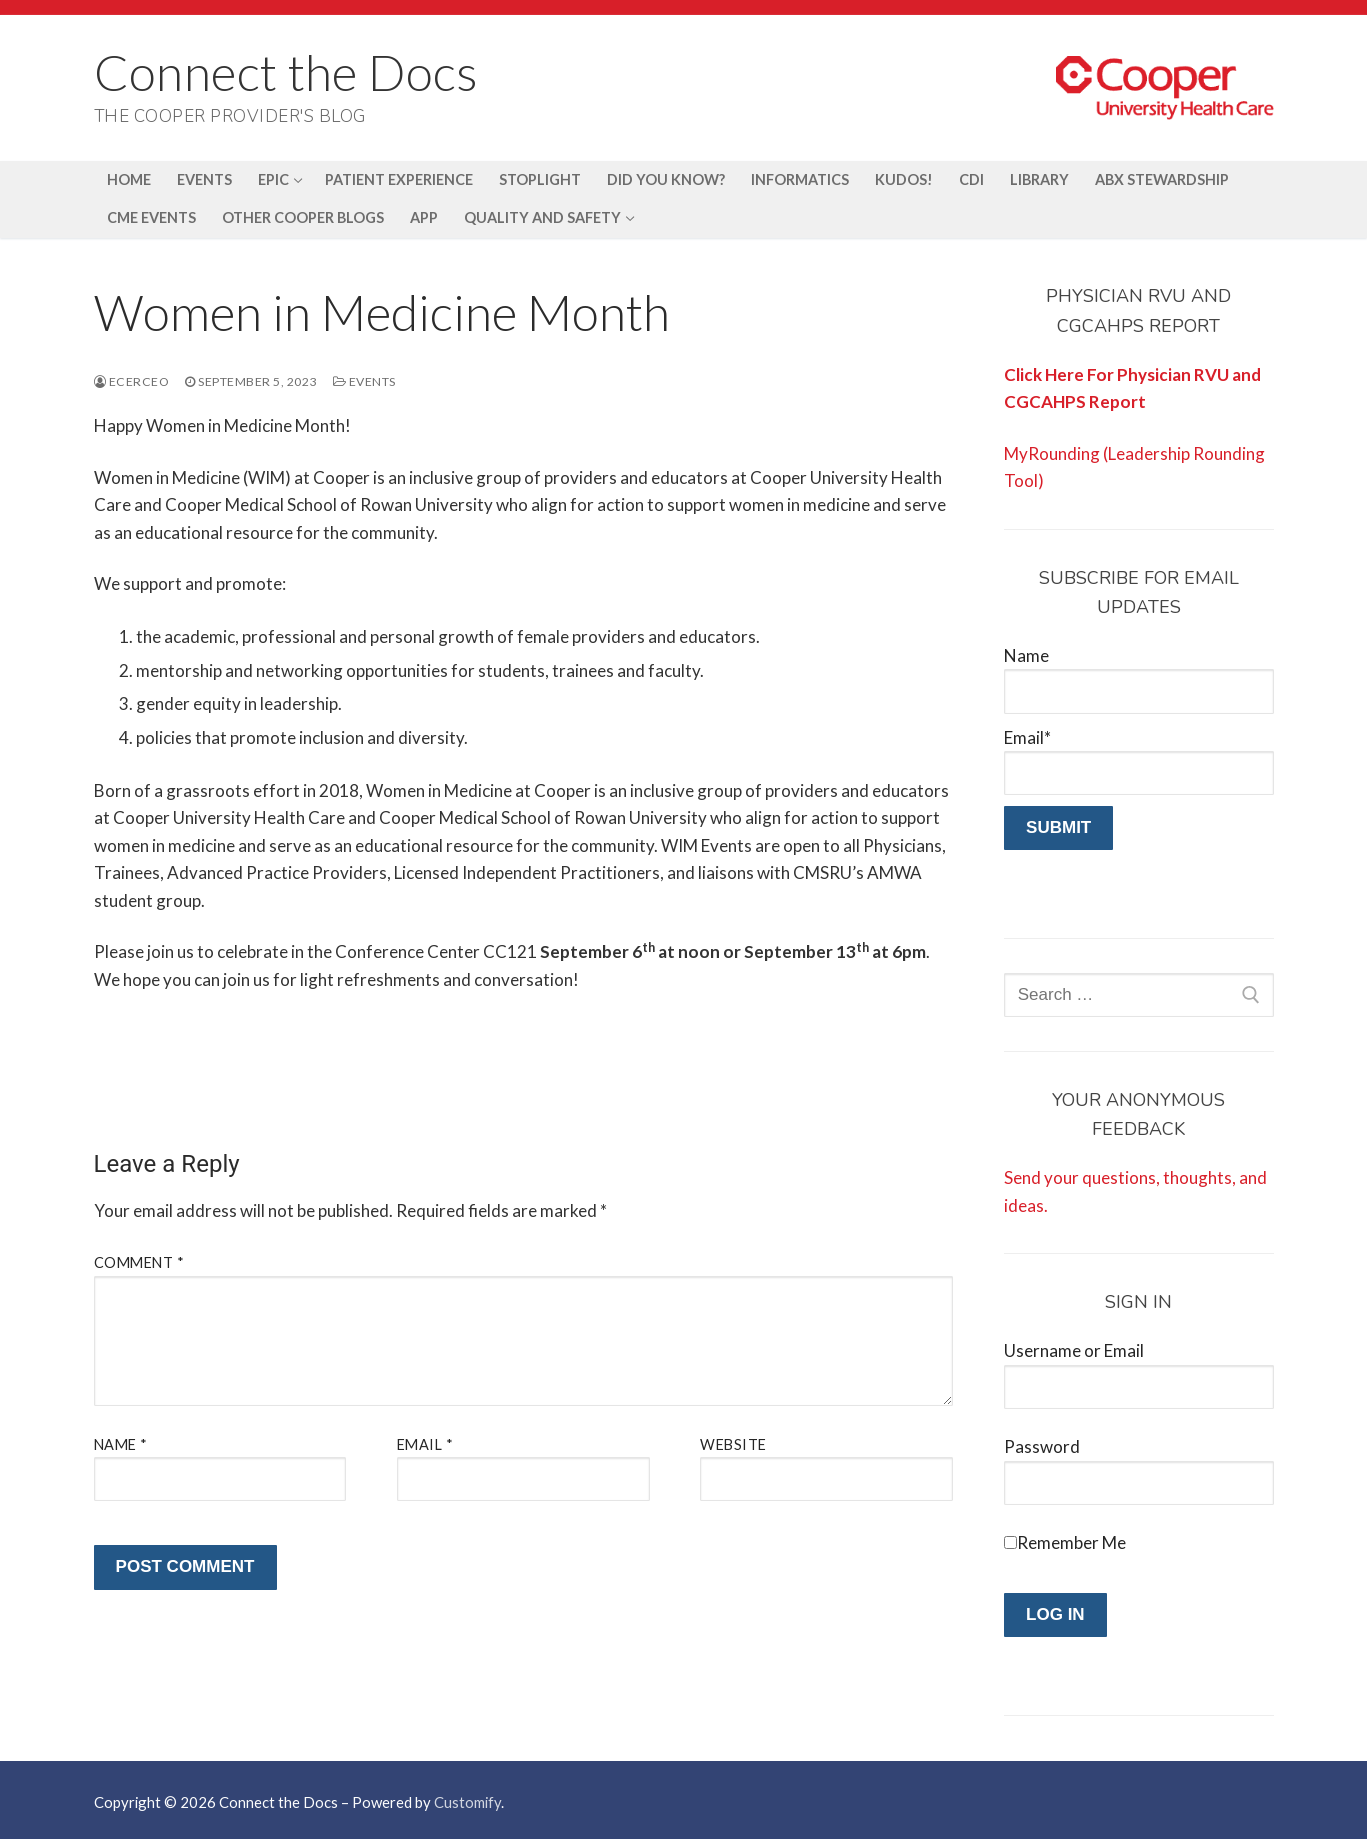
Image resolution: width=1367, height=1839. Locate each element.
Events (364, 381)
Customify (467, 1802)
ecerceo (132, 381)
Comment (139, 1262)
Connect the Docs (286, 72)
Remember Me (1071, 1542)
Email (425, 1444)
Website (733, 1444)
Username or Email (1074, 1350)
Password (1042, 1446)
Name (121, 1444)
